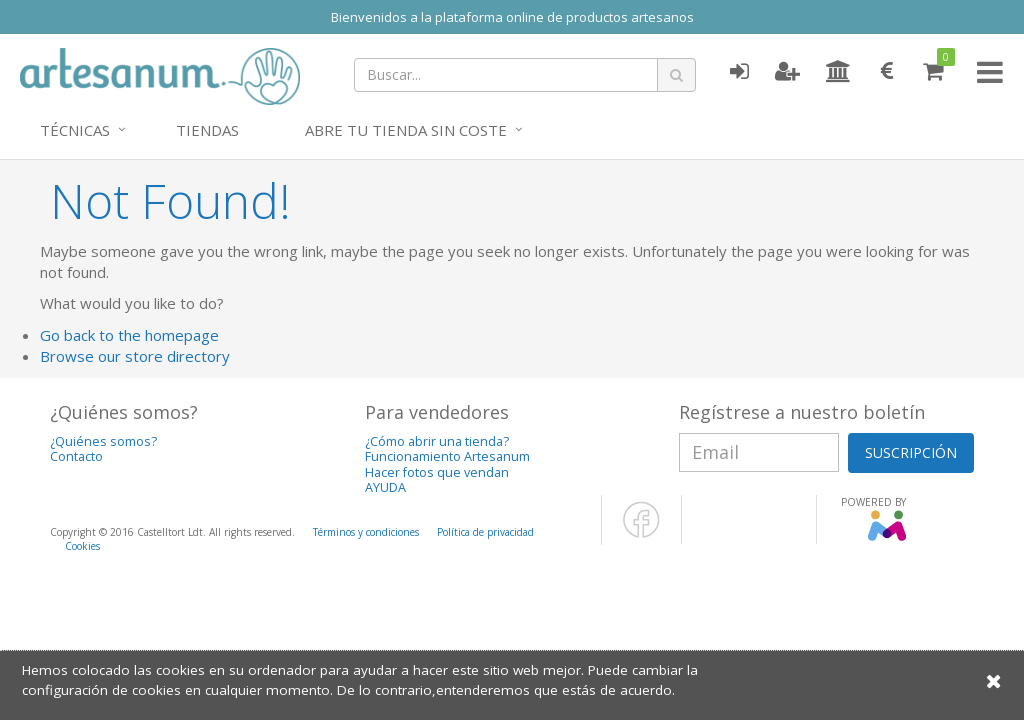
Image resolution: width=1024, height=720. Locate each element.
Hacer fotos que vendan (437, 472)
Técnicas (75, 130)
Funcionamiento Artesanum (447, 456)
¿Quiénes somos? (103, 441)
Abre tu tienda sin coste (406, 130)
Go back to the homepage (129, 335)
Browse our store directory (135, 356)
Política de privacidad (485, 532)
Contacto (76, 456)
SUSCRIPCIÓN (911, 452)
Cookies (82, 546)
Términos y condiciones (366, 532)
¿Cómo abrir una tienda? (437, 441)
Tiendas (207, 130)
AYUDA (385, 487)
